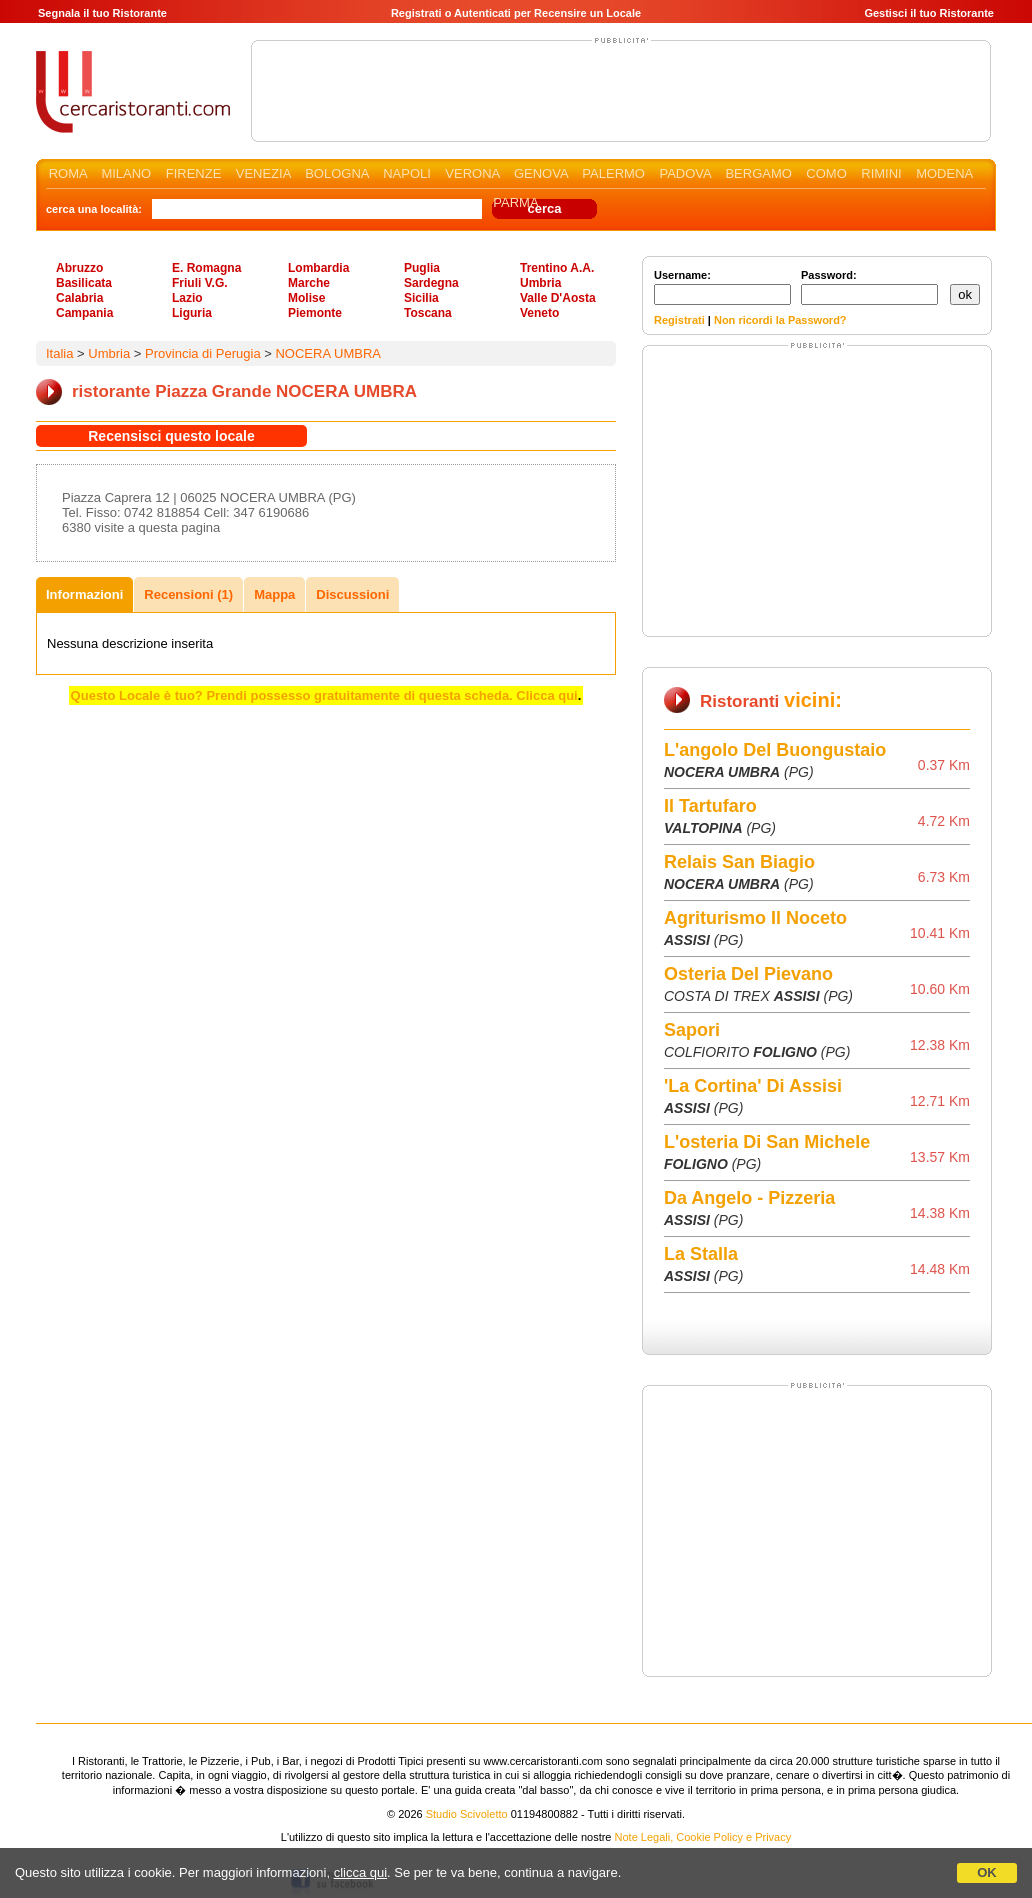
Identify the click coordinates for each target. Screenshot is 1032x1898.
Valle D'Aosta (558, 298)
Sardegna (431, 283)
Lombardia (318, 268)
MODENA (944, 173)
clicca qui (360, 1872)
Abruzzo (79, 268)
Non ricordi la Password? (780, 320)
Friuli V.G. (200, 283)
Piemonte (315, 313)
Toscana (428, 313)
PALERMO (613, 173)
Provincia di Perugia (203, 353)
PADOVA (685, 173)
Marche (309, 283)
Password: (869, 287)
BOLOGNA (337, 173)
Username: (722, 287)
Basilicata (84, 283)
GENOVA (541, 173)
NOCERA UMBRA (327, 353)
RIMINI (881, 173)
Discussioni (352, 594)
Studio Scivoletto (467, 1814)
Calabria (79, 298)
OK (987, 1872)
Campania (84, 313)
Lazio (187, 298)
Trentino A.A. (557, 268)
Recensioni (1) (188, 594)
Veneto (539, 313)
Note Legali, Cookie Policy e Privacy (703, 1837)
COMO (826, 173)
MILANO (126, 173)
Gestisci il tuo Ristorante (929, 13)
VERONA (472, 173)
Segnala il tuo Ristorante (102, 13)
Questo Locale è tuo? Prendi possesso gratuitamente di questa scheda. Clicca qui (324, 695)
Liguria (192, 313)
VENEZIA (263, 173)
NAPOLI (407, 173)
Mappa (274, 594)
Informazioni (84, 594)
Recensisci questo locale (171, 436)
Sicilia (421, 298)
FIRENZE (194, 173)
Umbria (540, 283)
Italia (59, 353)
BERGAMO (758, 173)
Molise (306, 298)
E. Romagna (206, 268)
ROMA (68, 173)
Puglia (422, 268)
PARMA (515, 202)
